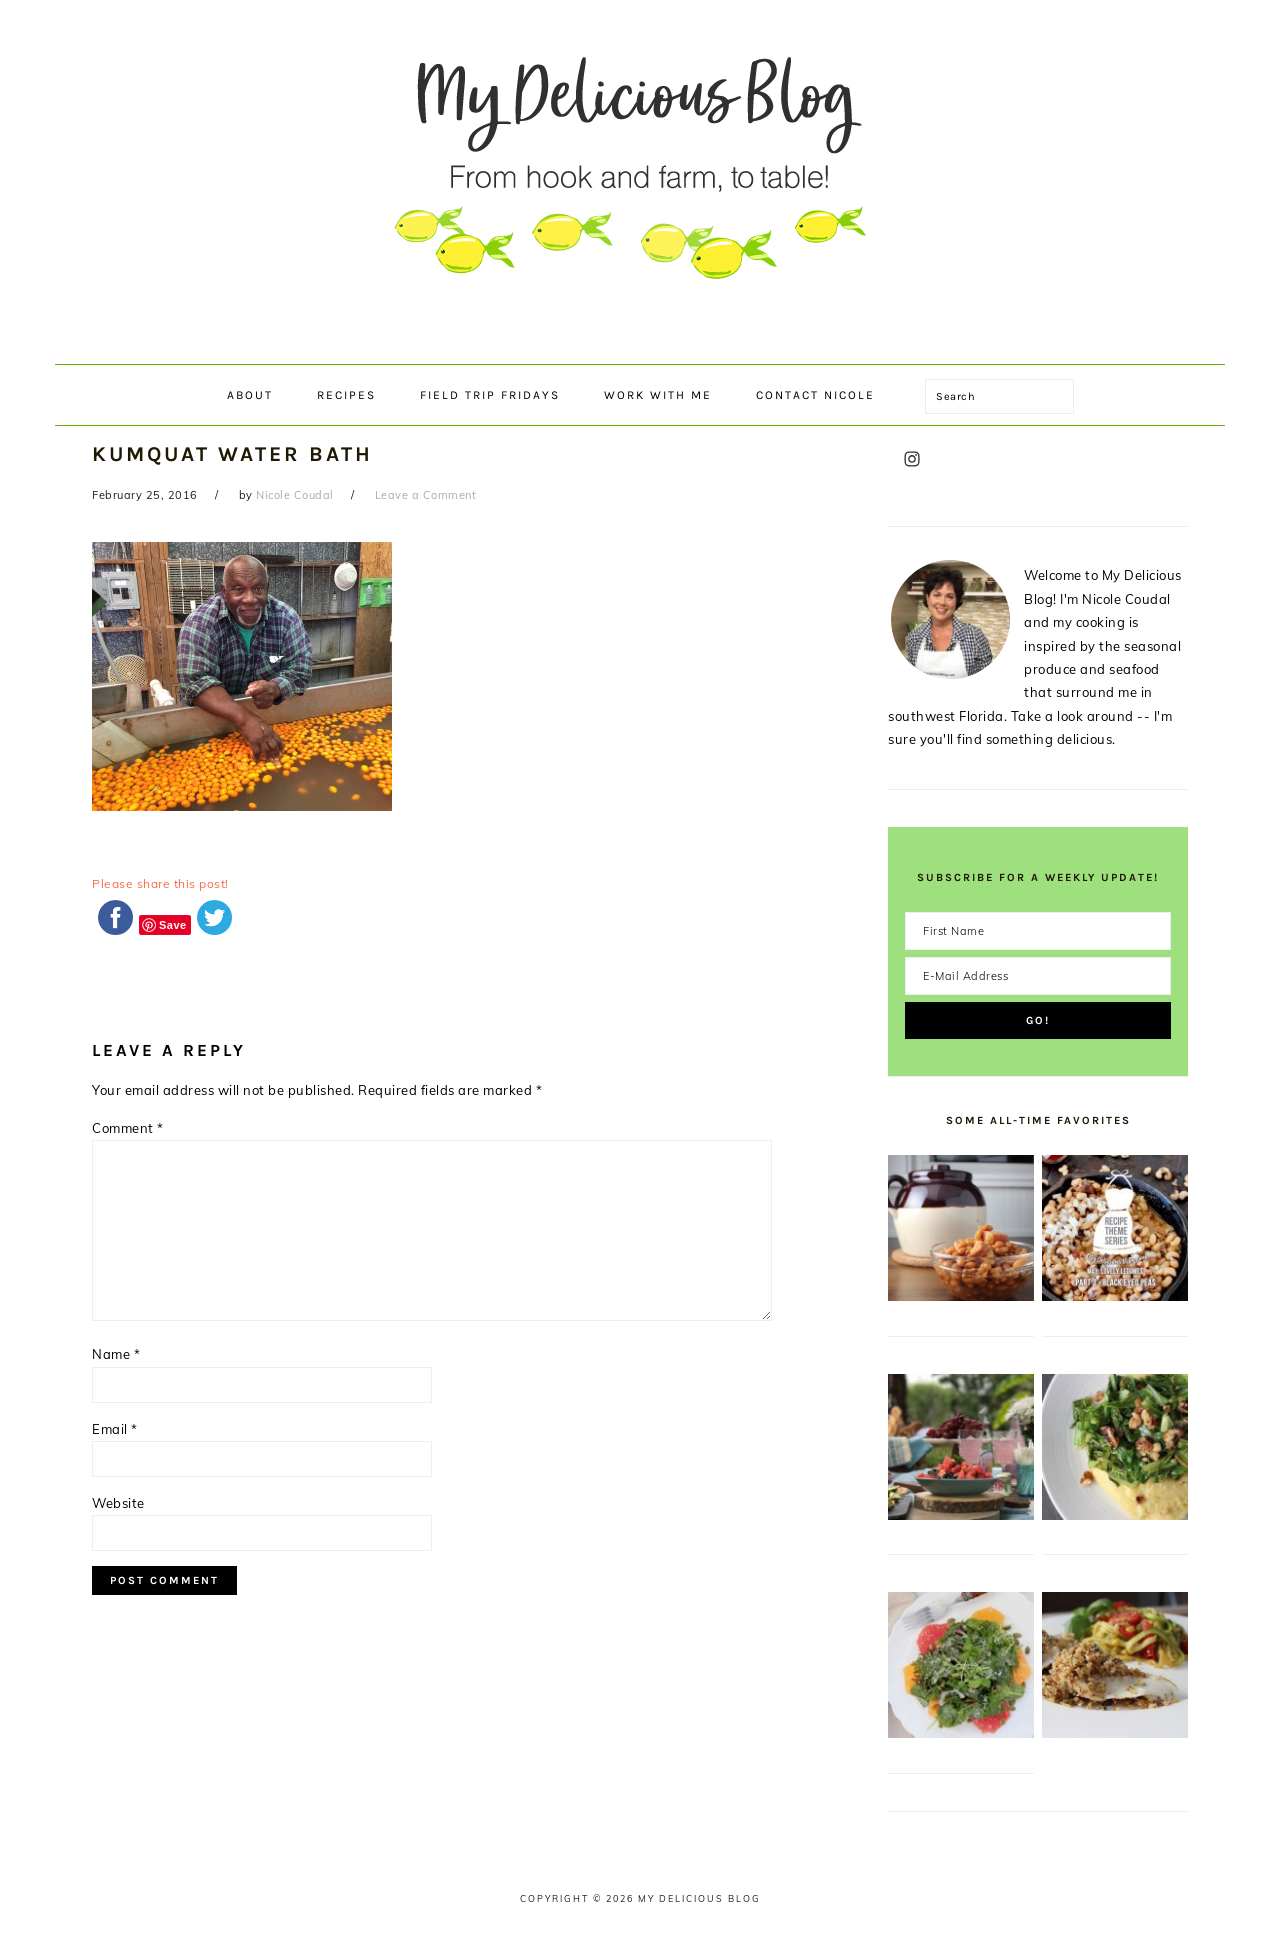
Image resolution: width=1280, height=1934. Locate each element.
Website (118, 1503)
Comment (128, 1128)
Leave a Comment (426, 495)
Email (115, 1429)
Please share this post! (160, 883)
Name (116, 1354)
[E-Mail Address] (1038, 976)
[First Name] (1038, 931)
